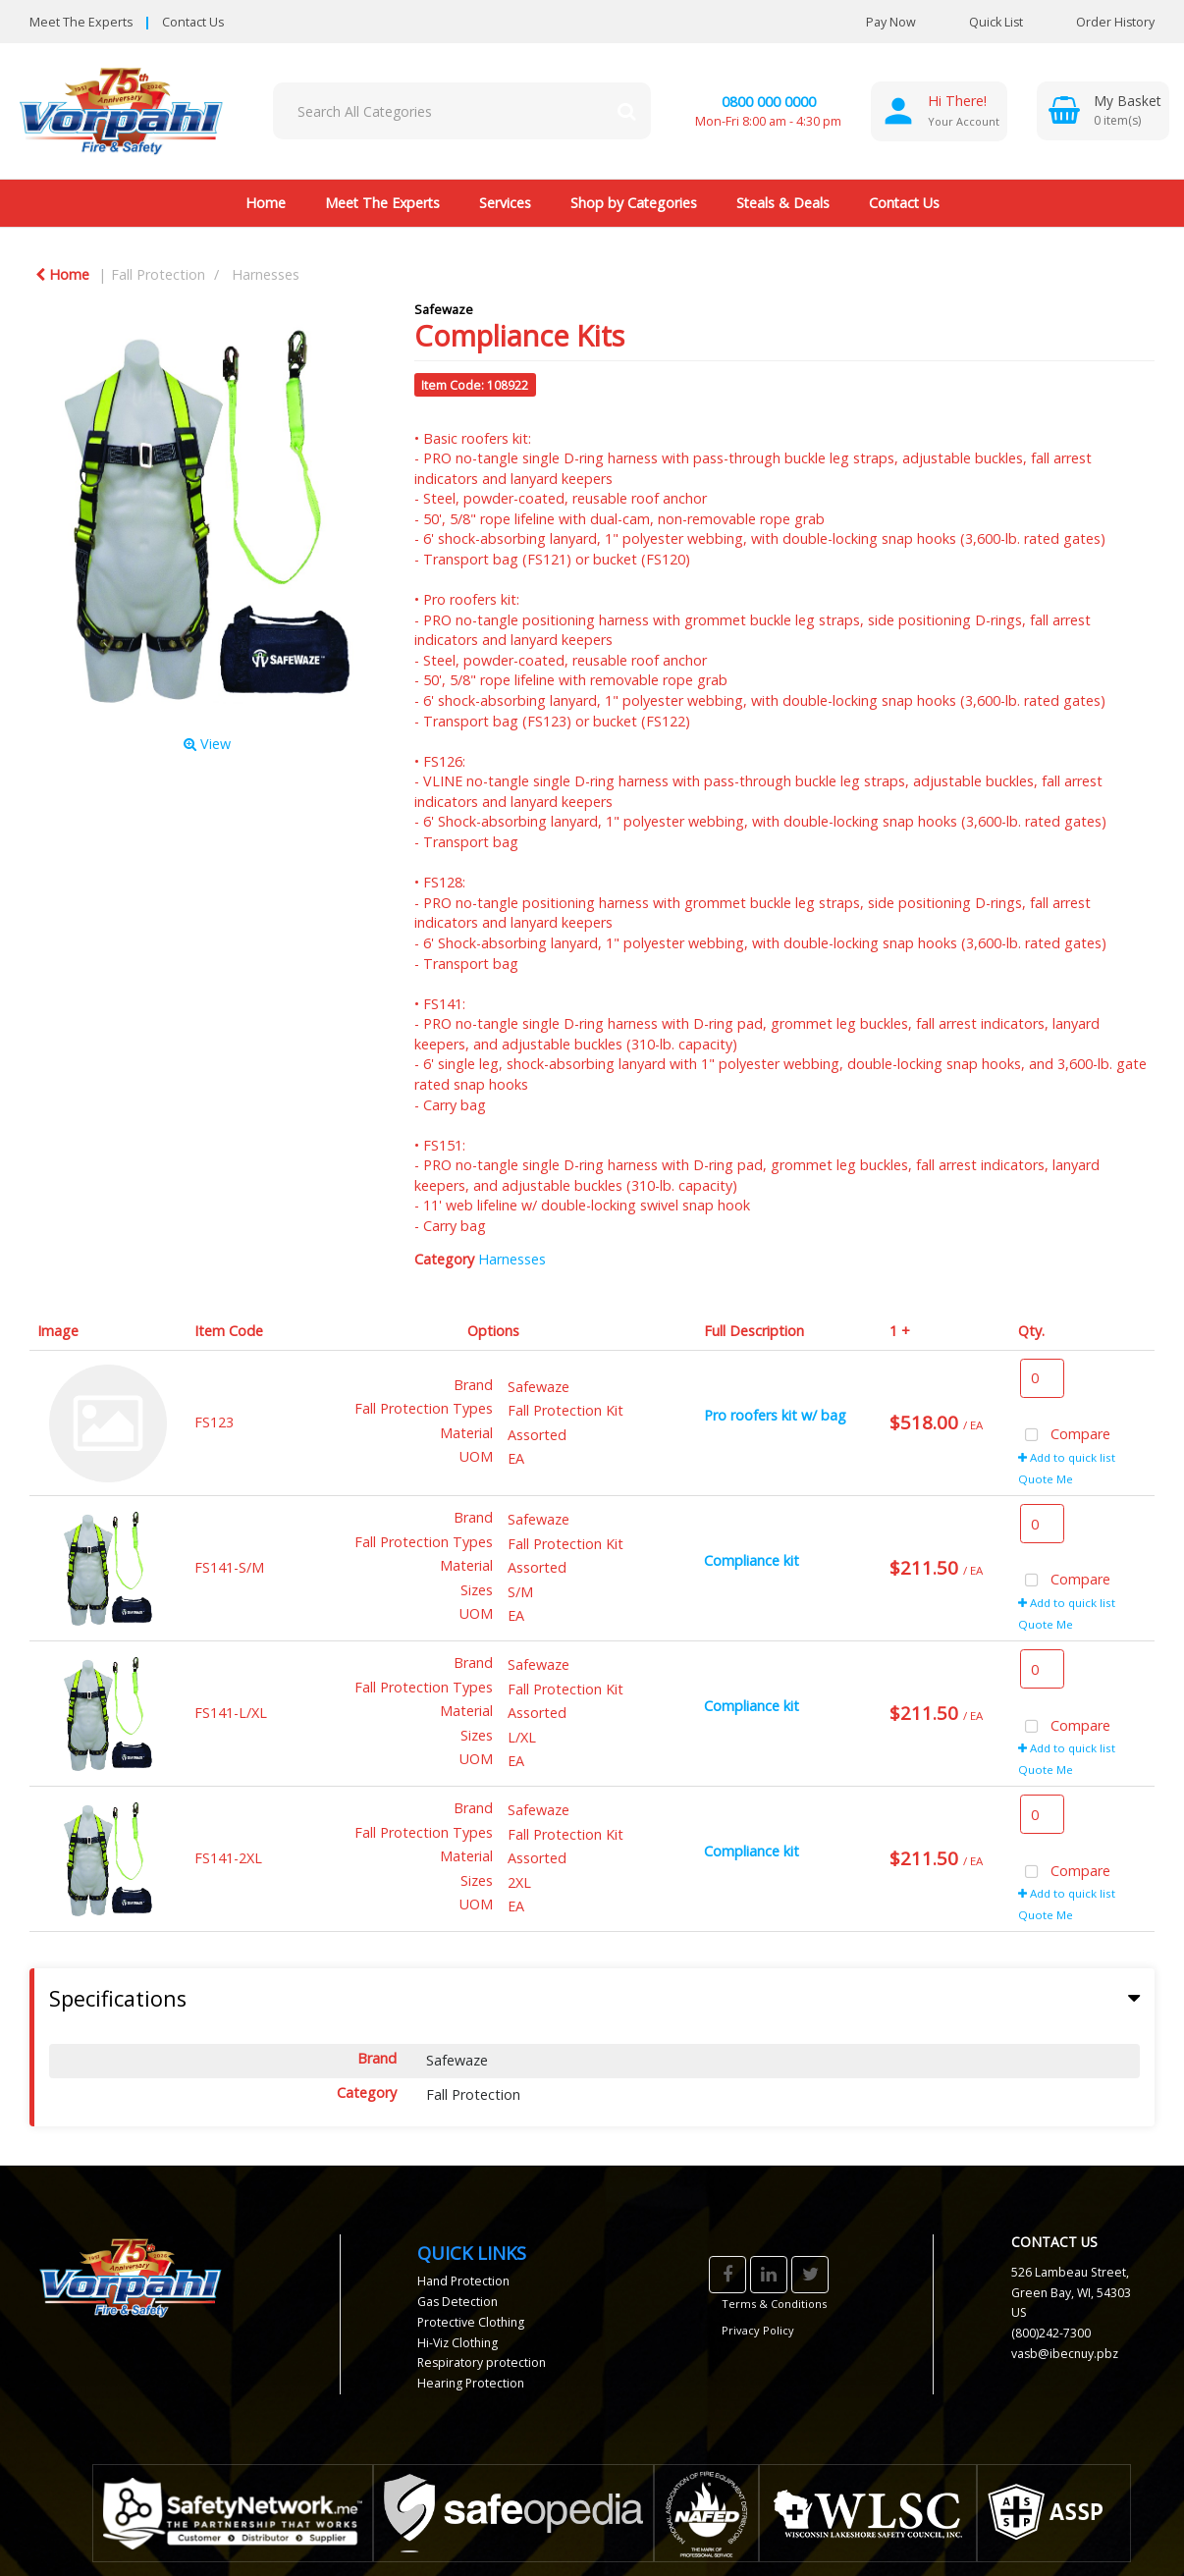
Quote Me (1045, 1479)
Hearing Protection (470, 2383)
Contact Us (193, 22)
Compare (1064, 1436)
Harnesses (265, 274)
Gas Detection (457, 2301)
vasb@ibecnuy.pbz (1064, 2353)
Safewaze (443, 309)
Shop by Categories (633, 202)
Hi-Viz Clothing (457, 2342)
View (207, 743)
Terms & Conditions (774, 2303)
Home (265, 202)
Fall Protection (158, 274)
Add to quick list (1066, 1457)
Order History (1101, 22)
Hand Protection (463, 2281)
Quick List (981, 22)
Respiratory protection (481, 2362)
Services (505, 202)
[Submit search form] (626, 110)
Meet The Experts (81, 22)
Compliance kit (751, 1560)
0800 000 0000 (769, 101)
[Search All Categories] (462, 110)
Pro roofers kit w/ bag (775, 1415)
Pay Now (891, 22)
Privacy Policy (758, 2330)
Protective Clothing (470, 2322)
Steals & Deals (783, 202)
